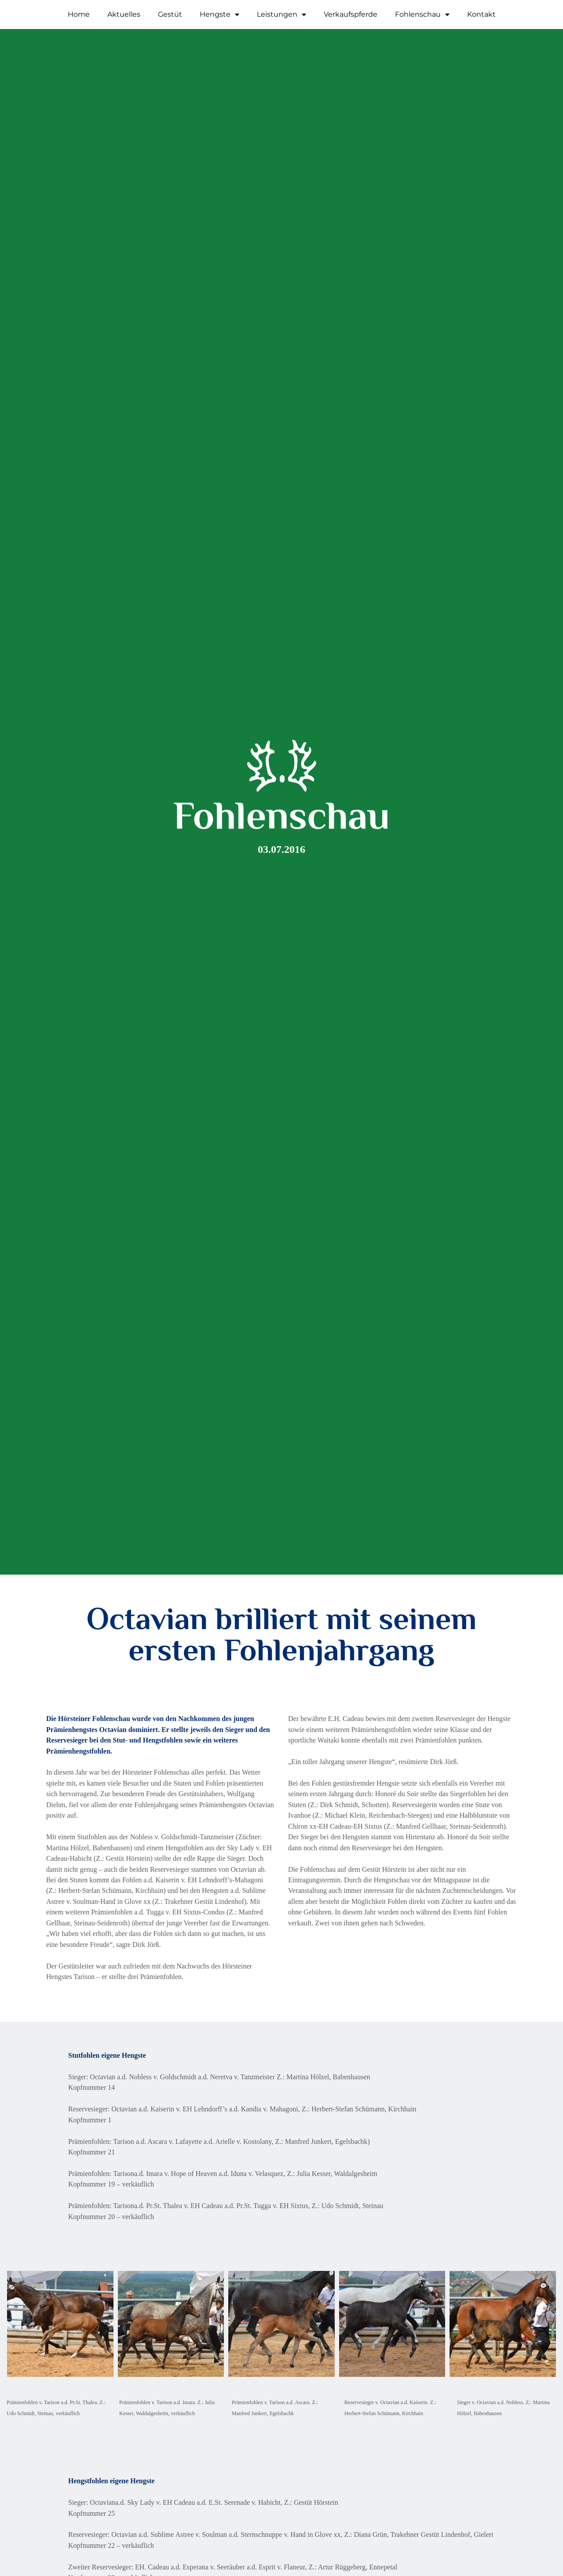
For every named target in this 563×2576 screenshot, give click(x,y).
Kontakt (481, 14)
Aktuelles (123, 14)
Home (79, 14)
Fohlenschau (422, 14)
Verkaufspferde (350, 14)
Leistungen (281, 14)
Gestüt (170, 14)
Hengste (219, 14)
